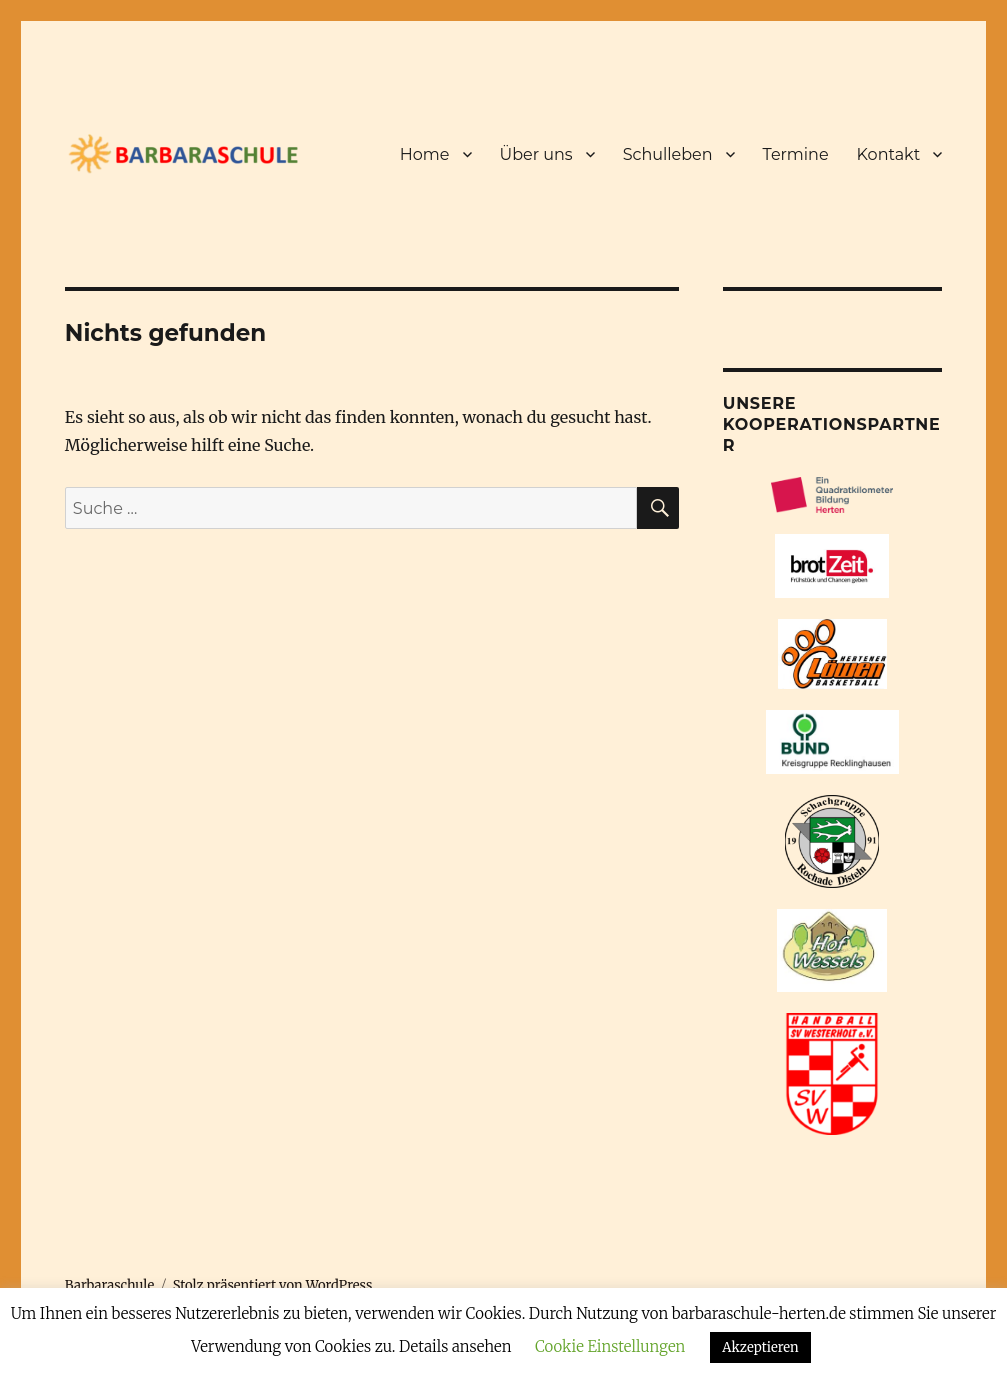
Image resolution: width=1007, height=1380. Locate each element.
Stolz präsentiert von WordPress (273, 1285)
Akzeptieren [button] (760, 1347)
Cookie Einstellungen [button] (610, 1346)
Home (425, 154)
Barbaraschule (109, 1285)
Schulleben (668, 154)
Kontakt (889, 154)
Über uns (536, 154)
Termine (796, 154)
